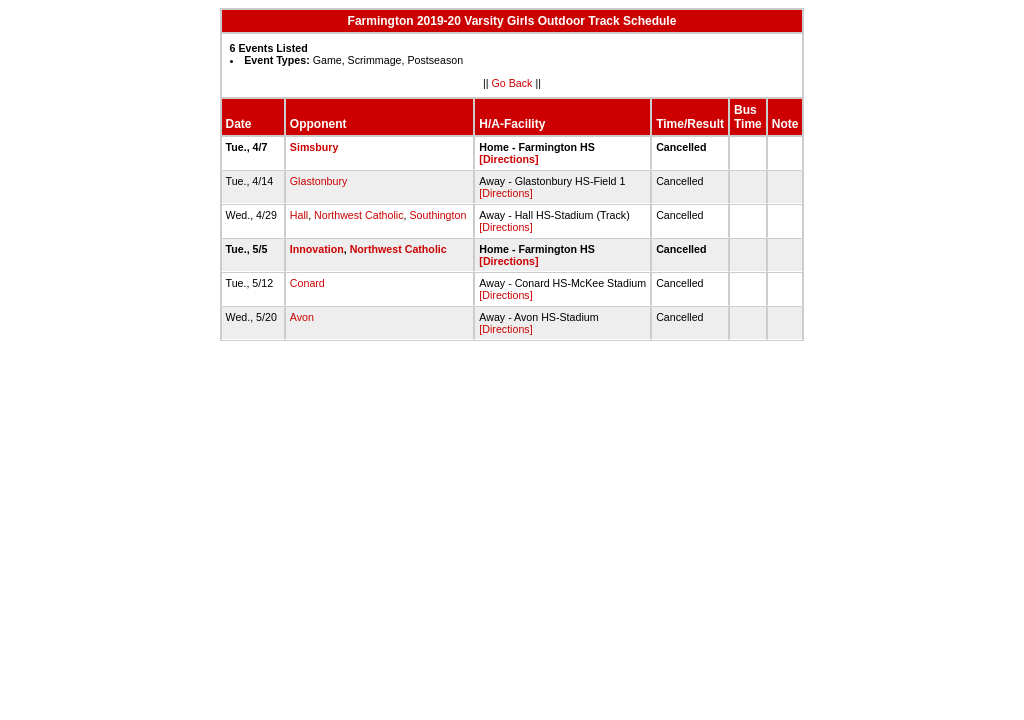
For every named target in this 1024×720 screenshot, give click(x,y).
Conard (307, 283)
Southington (437, 215)
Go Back (512, 83)
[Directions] (508, 159)
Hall (299, 215)
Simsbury (314, 147)
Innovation (317, 249)
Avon (302, 317)
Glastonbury (318, 181)
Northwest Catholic (358, 215)
